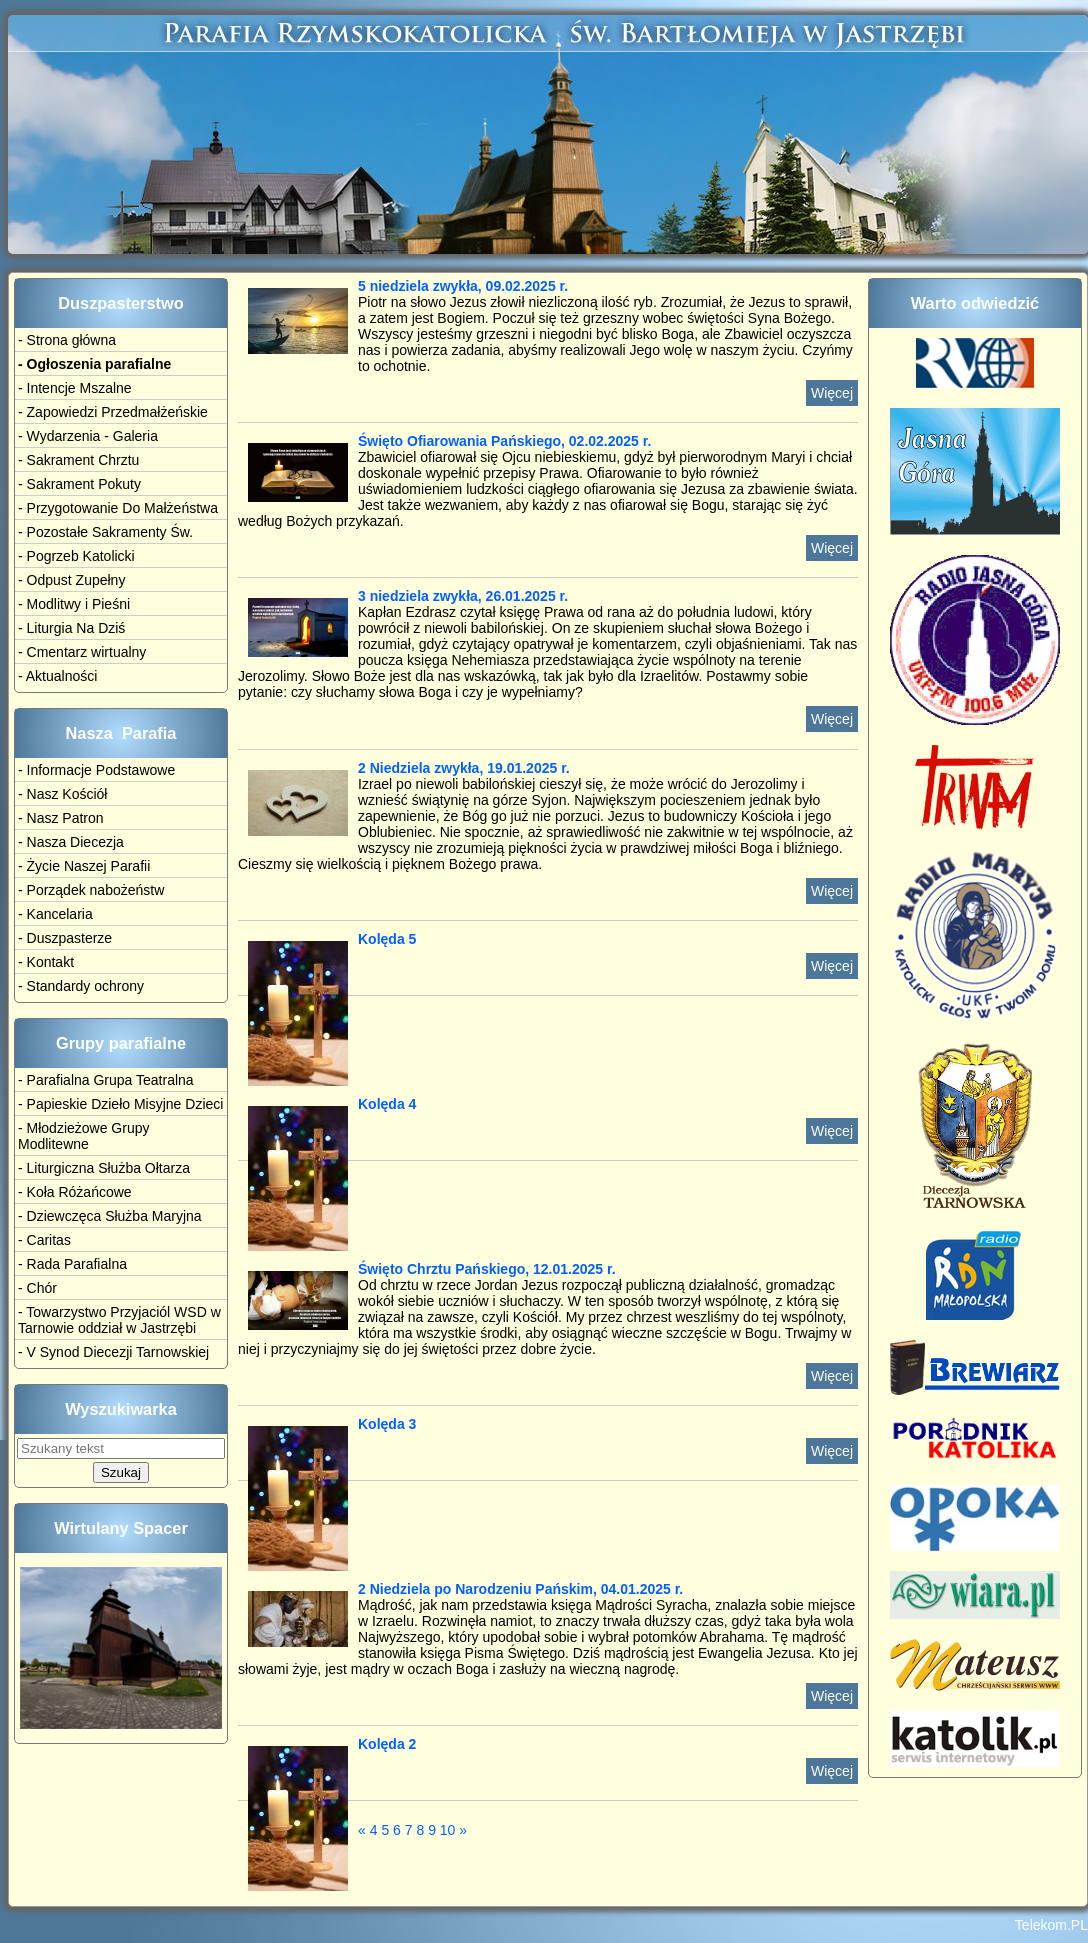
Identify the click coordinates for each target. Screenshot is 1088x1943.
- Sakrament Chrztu (78, 460)
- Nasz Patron (61, 818)
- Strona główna (67, 340)
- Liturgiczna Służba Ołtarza (104, 1168)
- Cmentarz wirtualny (82, 652)
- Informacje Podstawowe (96, 770)
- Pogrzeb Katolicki (76, 556)
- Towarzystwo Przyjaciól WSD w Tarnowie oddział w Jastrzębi (119, 1320)
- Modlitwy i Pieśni (74, 604)
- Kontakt (46, 962)
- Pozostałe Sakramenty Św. (105, 532)
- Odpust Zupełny (71, 580)
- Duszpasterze (65, 938)
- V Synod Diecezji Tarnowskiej (113, 1352)
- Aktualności (57, 676)
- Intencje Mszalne (75, 388)
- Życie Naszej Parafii (84, 866)
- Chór (37, 1288)
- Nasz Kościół (62, 794)
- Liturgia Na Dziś (71, 628)
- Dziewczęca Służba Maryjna (110, 1216)
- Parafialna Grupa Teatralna (106, 1080)
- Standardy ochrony (81, 986)
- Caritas (44, 1240)
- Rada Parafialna (72, 1264)
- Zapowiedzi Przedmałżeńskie (113, 412)
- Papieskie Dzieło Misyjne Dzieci (120, 1104)
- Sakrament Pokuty (79, 484)
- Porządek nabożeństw (91, 890)
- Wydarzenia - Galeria (88, 436)
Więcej (832, 393)
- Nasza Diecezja (71, 842)
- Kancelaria (55, 914)
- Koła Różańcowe (75, 1192)
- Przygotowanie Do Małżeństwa (118, 508)
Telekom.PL (1051, 1925)
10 (448, 1830)
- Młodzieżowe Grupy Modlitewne (84, 1136)
